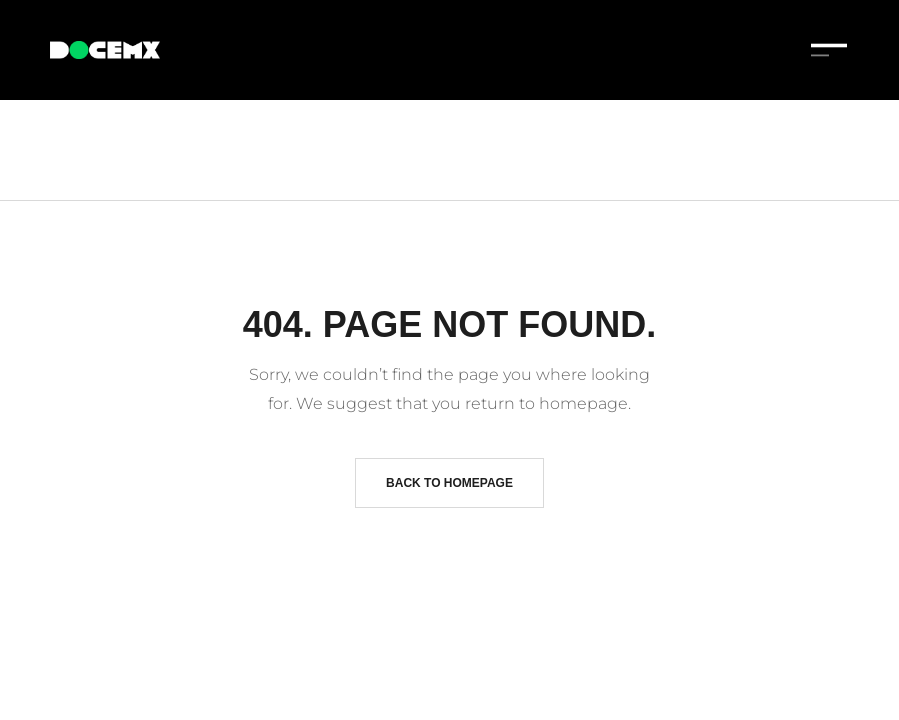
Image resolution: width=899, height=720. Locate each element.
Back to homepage (449, 483)
